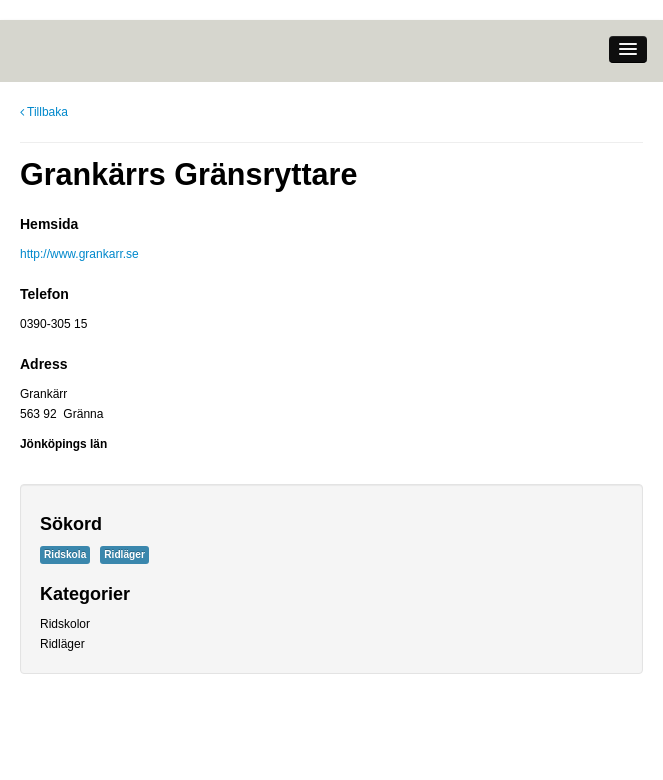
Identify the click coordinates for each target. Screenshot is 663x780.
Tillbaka (44, 112)
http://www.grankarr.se (79, 254)
